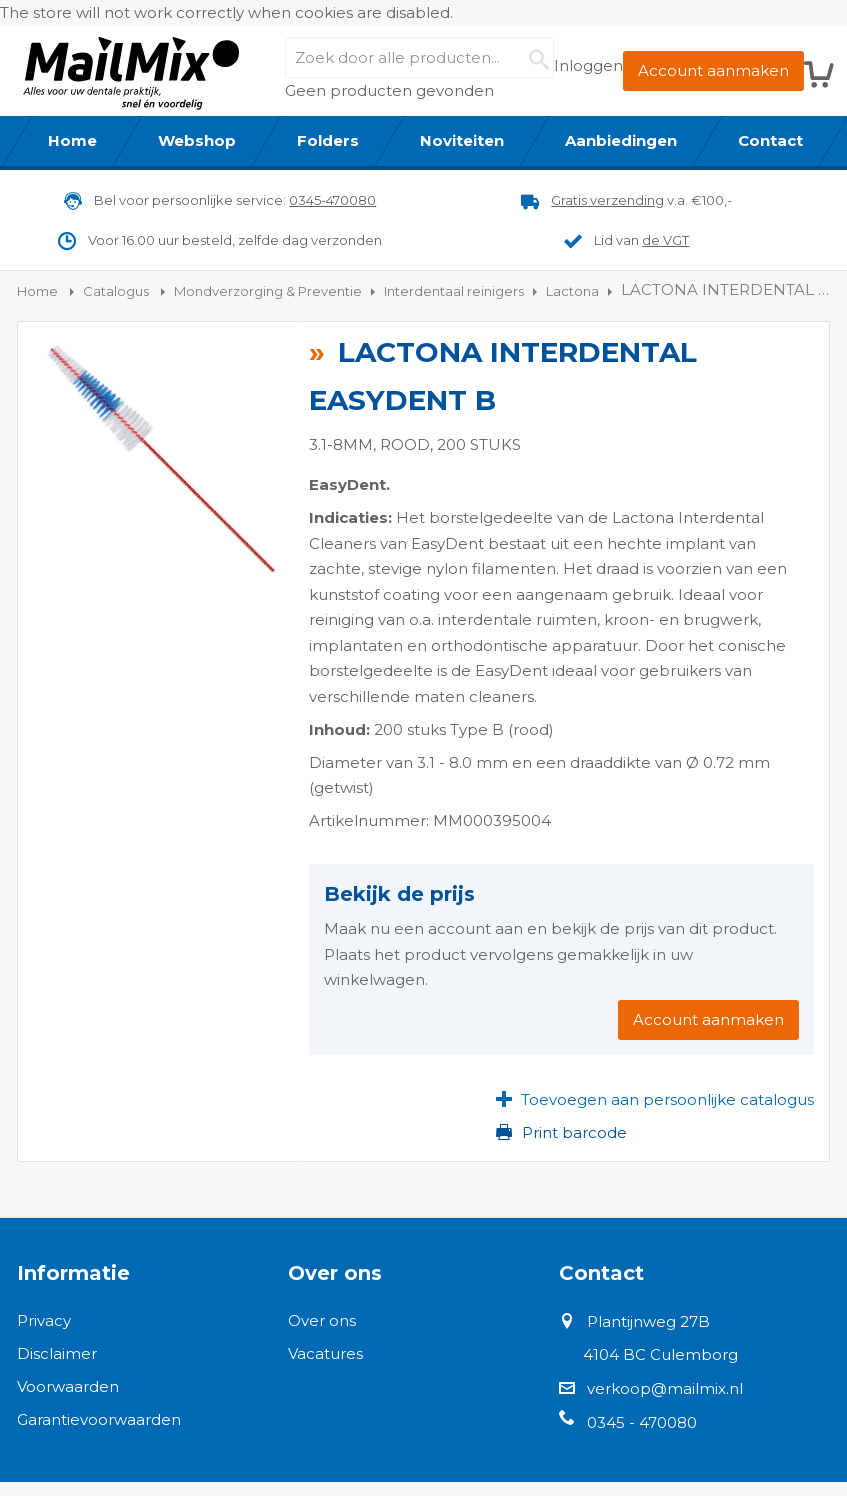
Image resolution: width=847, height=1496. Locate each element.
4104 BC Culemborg (660, 1354)
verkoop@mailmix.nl (665, 1388)
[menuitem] (73, 141)
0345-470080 (332, 200)
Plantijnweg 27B (648, 1321)
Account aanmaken (713, 70)
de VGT (665, 240)
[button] (655, 1100)
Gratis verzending (607, 200)
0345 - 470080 (642, 1422)
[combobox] (419, 58)
